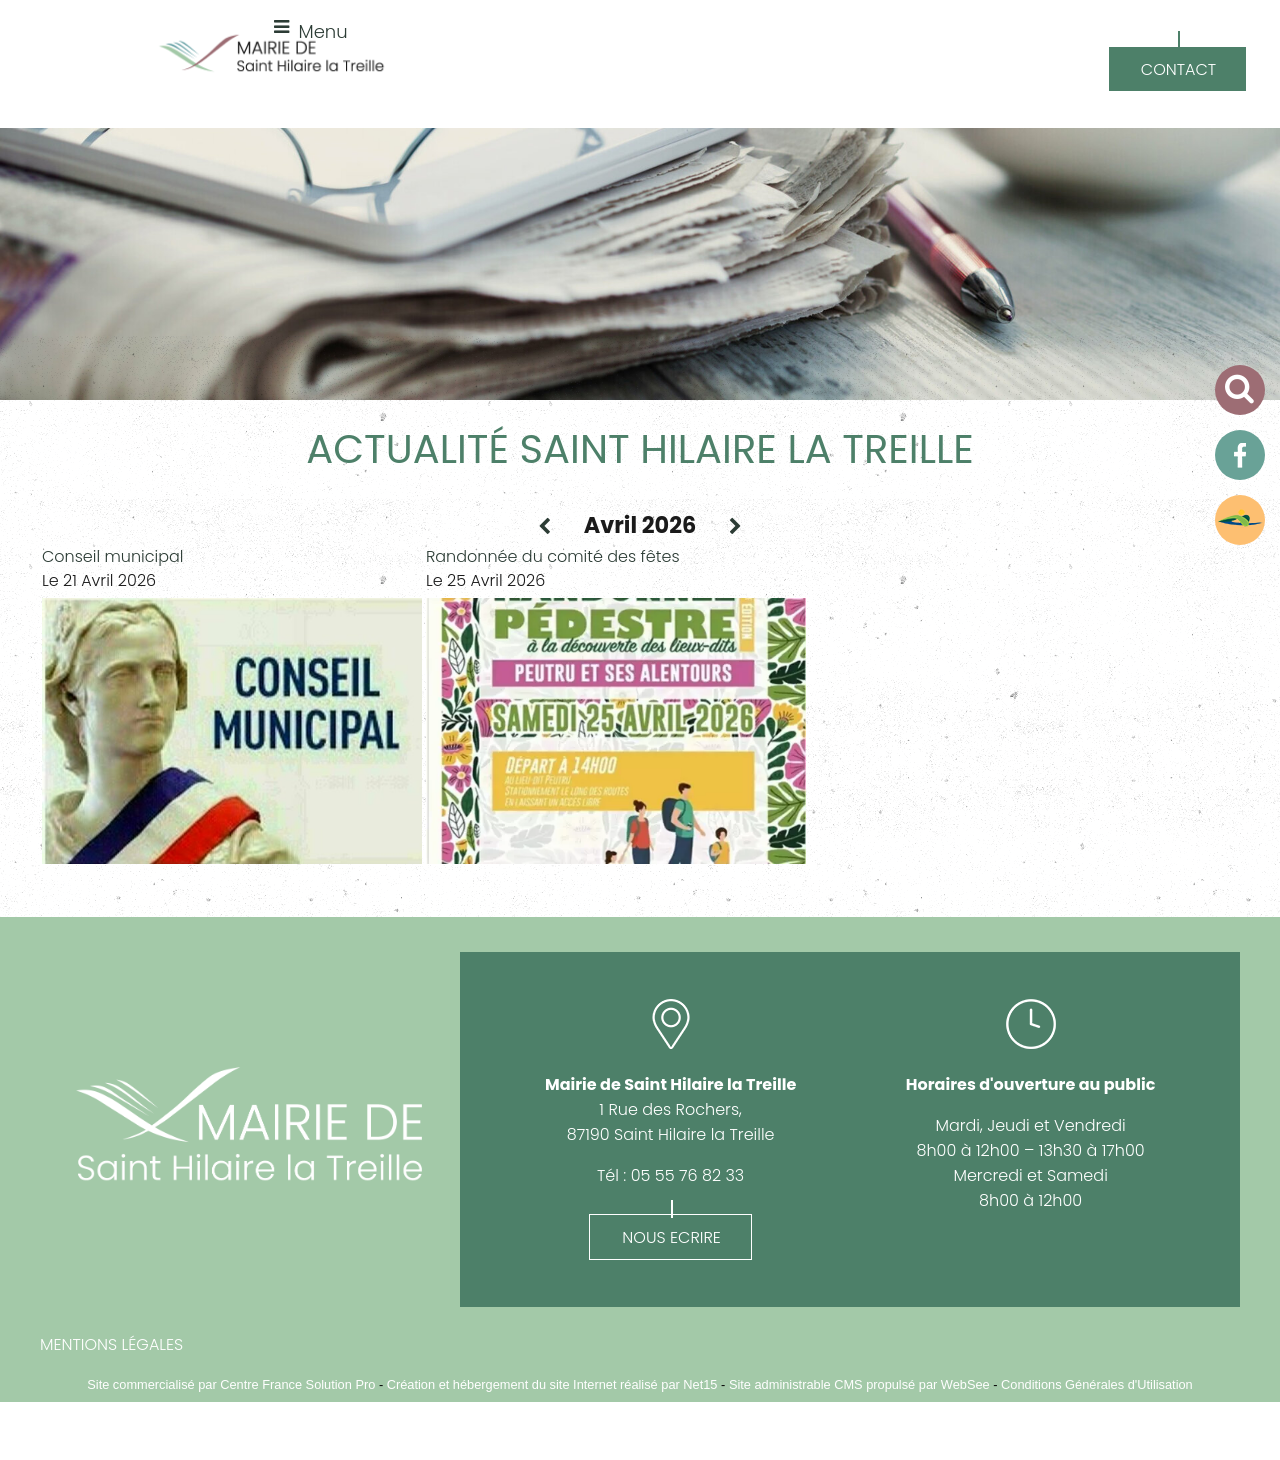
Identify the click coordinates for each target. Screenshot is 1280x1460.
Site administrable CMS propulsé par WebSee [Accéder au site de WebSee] (859, 1384)
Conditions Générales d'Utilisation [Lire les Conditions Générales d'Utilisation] (1097, 1384)
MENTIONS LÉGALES (111, 1344)
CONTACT (1178, 69)
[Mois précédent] (544, 527)
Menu (323, 31)
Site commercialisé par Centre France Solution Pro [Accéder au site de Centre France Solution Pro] (231, 1384)
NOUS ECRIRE (671, 1237)
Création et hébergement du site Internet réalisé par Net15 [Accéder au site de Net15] (552, 1384)
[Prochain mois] (735, 527)
